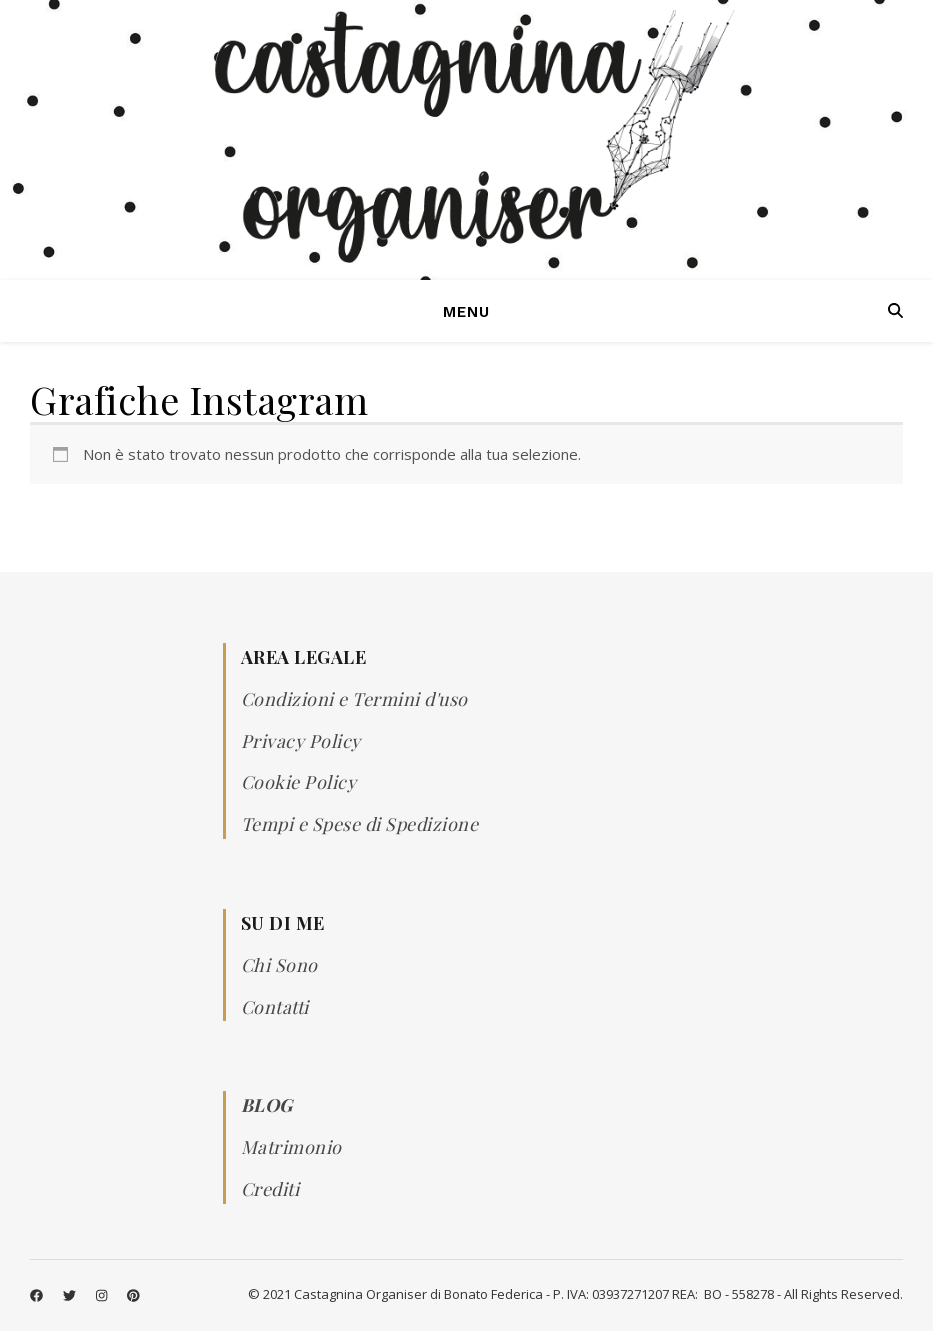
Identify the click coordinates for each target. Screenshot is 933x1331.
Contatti (275, 1007)
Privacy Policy (301, 741)
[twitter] (71, 1296)
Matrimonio (291, 1147)
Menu (466, 312)
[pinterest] (133, 1296)
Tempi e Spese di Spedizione (360, 824)
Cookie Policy (299, 782)
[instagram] (103, 1296)
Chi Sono (279, 965)
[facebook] (38, 1296)
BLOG (267, 1105)
